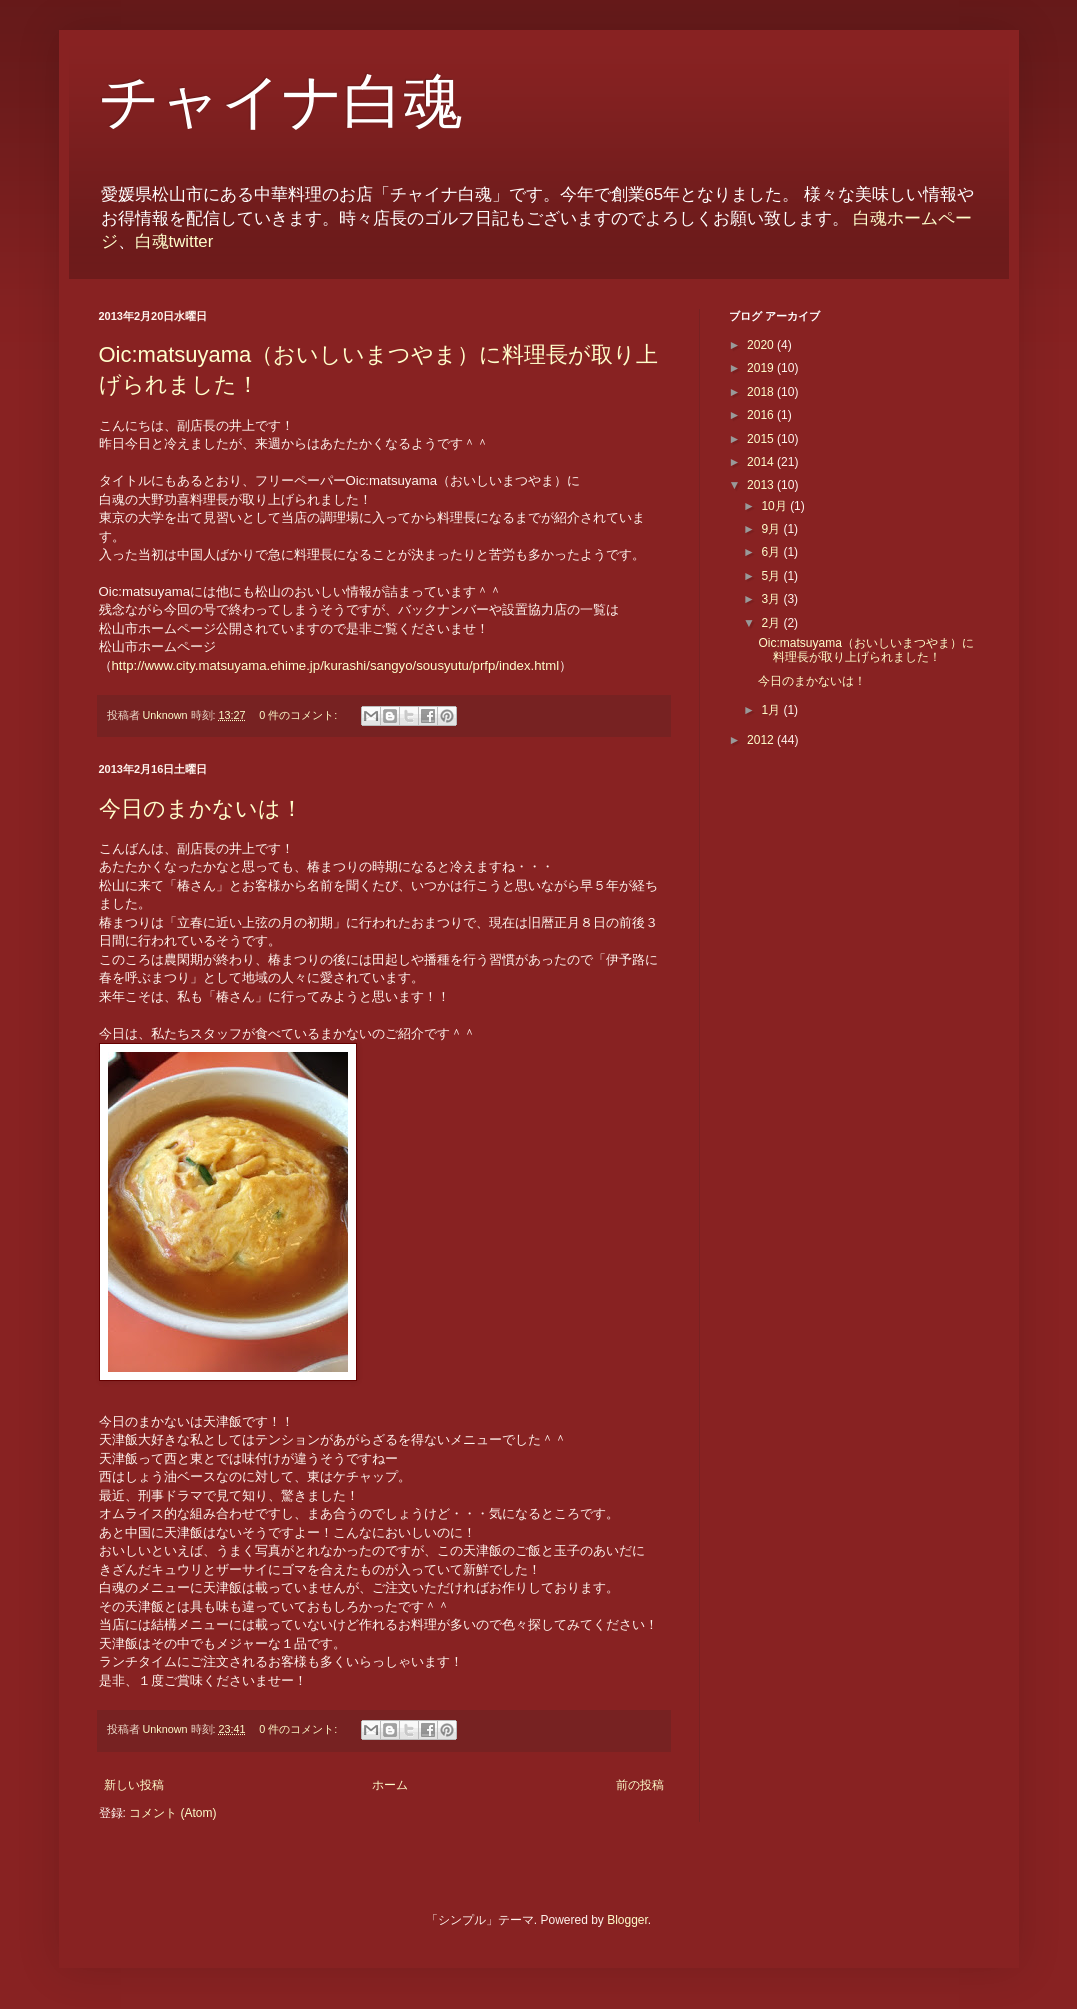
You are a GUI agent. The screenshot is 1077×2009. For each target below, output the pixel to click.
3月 (772, 599)
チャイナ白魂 (281, 102)
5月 (772, 576)
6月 (772, 552)
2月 (772, 623)
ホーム (390, 1785)
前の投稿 (640, 1785)
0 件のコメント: (299, 715)
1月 (772, 710)
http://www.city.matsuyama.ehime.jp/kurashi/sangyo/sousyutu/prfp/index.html (336, 665)
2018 (762, 392)
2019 (762, 368)
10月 (775, 506)
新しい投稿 (134, 1785)
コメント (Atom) (172, 1813)
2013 (762, 485)
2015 (762, 439)
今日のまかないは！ (201, 808)
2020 (762, 345)
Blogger (627, 1920)
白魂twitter (174, 241)
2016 (762, 415)
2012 (762, 740)
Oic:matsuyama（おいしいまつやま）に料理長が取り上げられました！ (865, 650)
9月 (772, 529)
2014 (762, 462)
